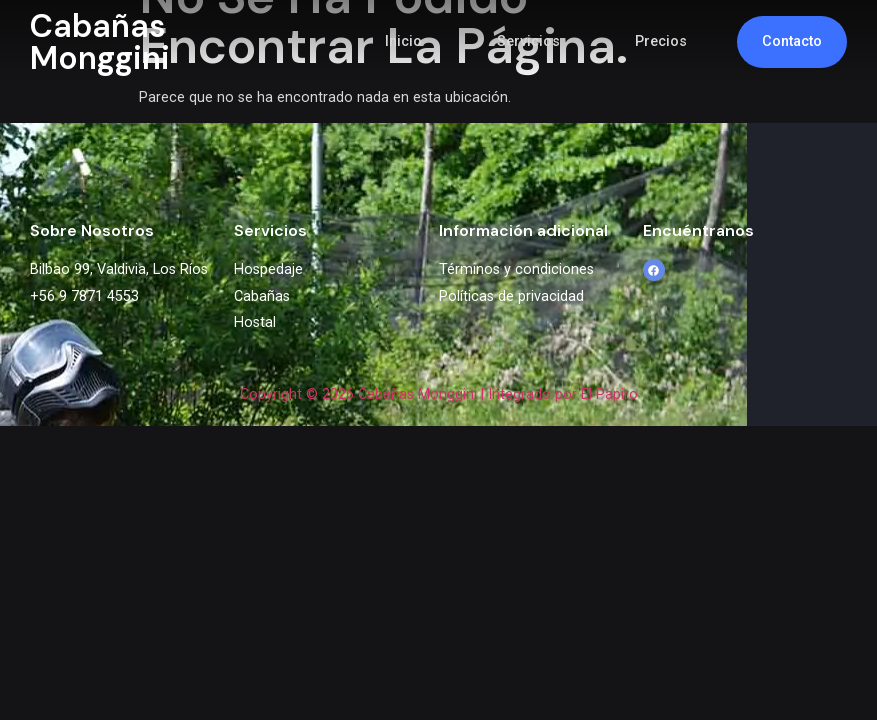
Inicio (403, 41)
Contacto (792, 41)
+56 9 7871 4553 (84, 296)
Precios (661, 41)
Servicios (528, 41)
